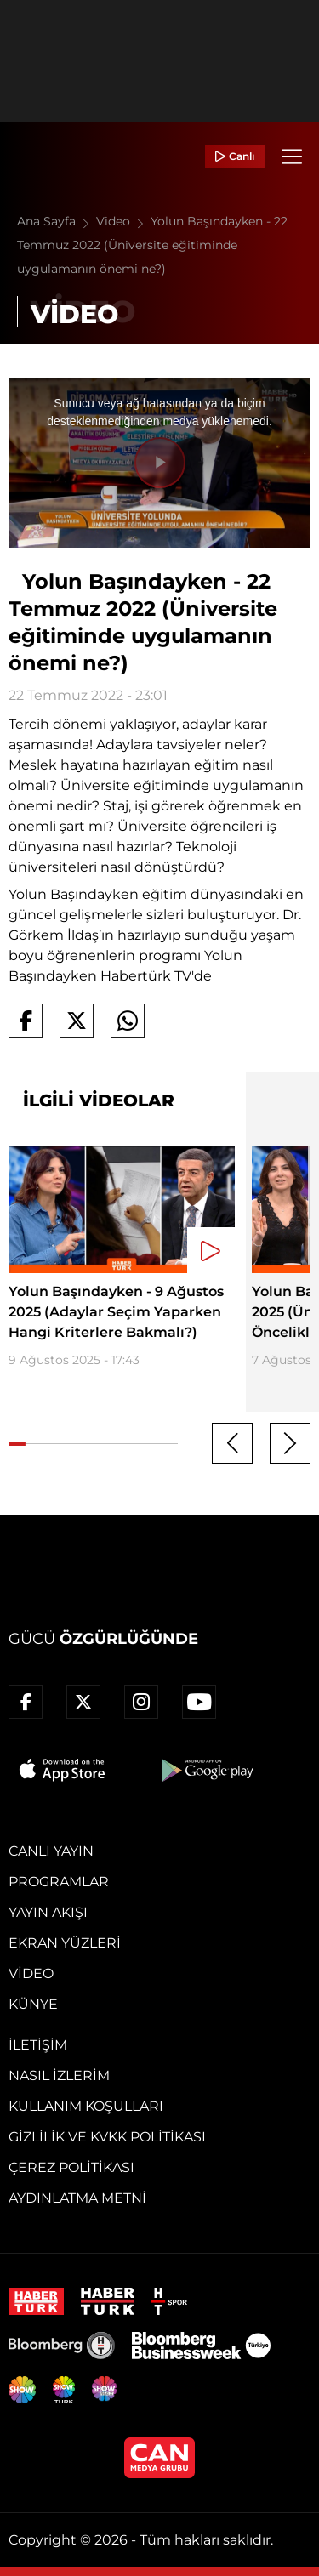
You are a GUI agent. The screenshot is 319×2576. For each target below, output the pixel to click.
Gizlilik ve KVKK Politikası (107, 2137)
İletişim (38, 2045)
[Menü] (292, 156)
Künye (33, 2004)
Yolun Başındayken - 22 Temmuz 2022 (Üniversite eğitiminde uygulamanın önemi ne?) (152, 244)
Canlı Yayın (51, 1851)
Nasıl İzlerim (59, 2075)
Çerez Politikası (71, 2167)
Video (123, 221)
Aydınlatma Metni (77, 2198)
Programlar (59, 1882)
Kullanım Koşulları (86, 2106)
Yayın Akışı (48, 1912)
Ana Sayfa (56, 221)
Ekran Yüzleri (65, 1943)
